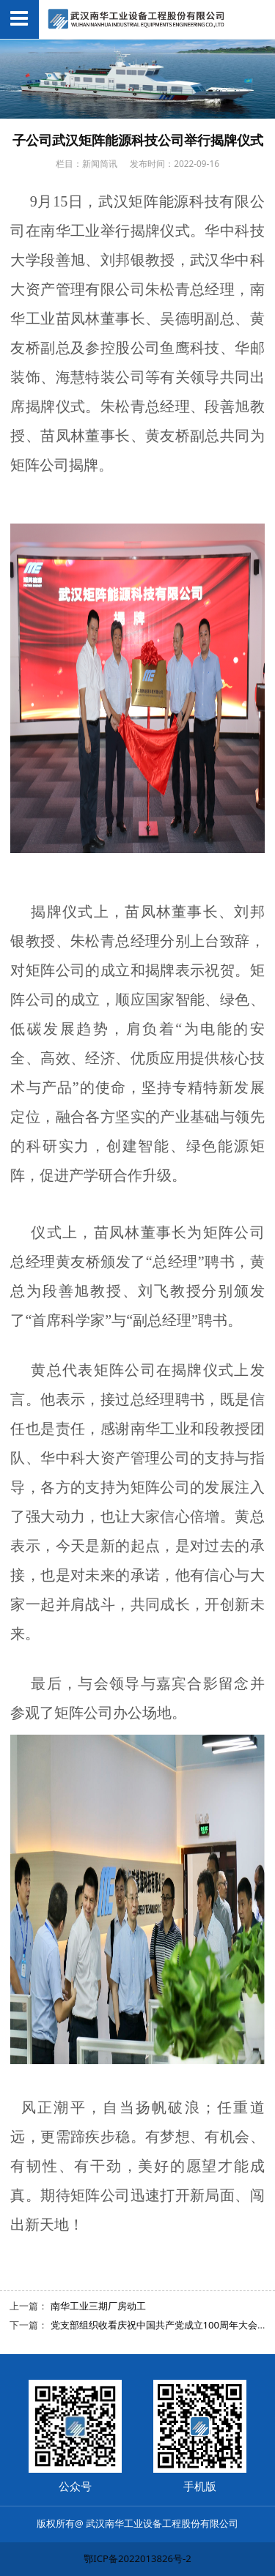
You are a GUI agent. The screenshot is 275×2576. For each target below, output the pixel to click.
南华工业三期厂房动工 (98, 2305)
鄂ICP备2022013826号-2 (137, 2558)
